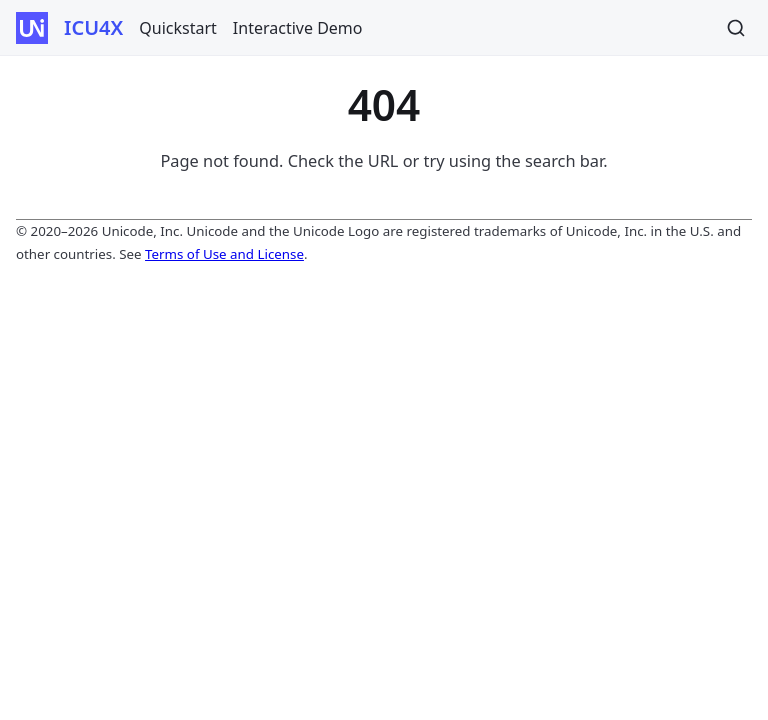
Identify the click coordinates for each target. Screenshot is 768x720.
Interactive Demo (298, 28)
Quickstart (178, 28)
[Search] (736, 28)
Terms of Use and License (224, 254)
